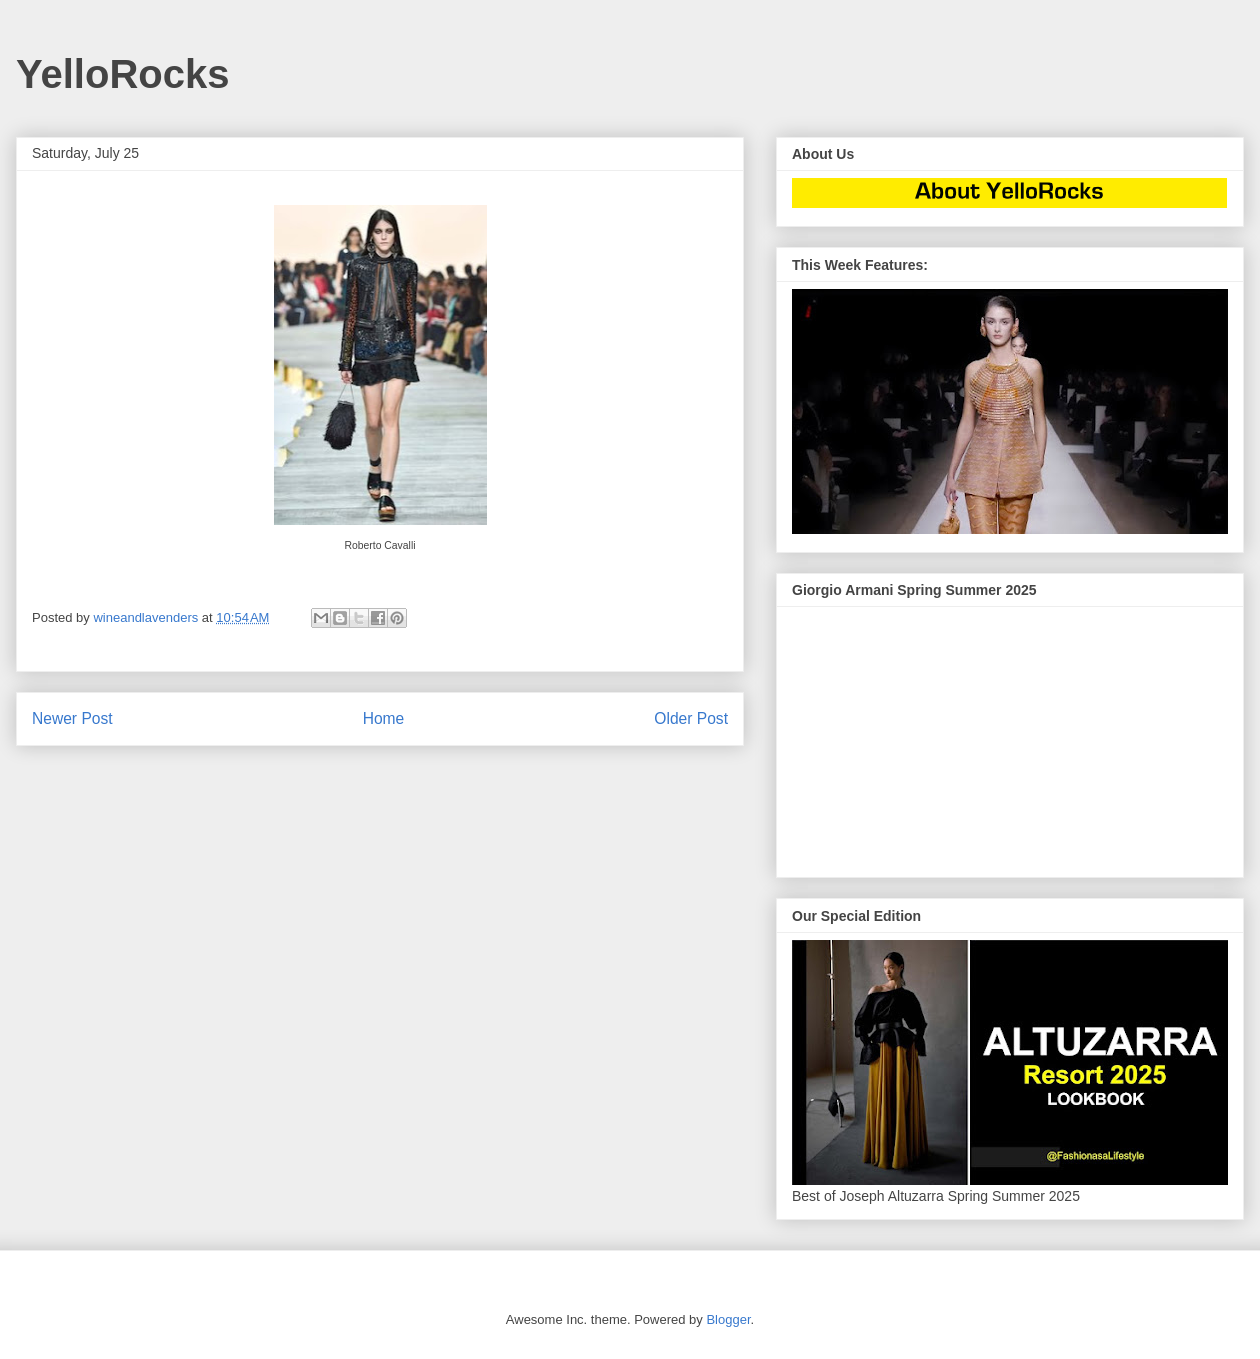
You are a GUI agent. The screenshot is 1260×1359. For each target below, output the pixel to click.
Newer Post (72, 718)
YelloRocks (122, 74)
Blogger (728, 1319)
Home (384, 718)
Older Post (691, 718)
